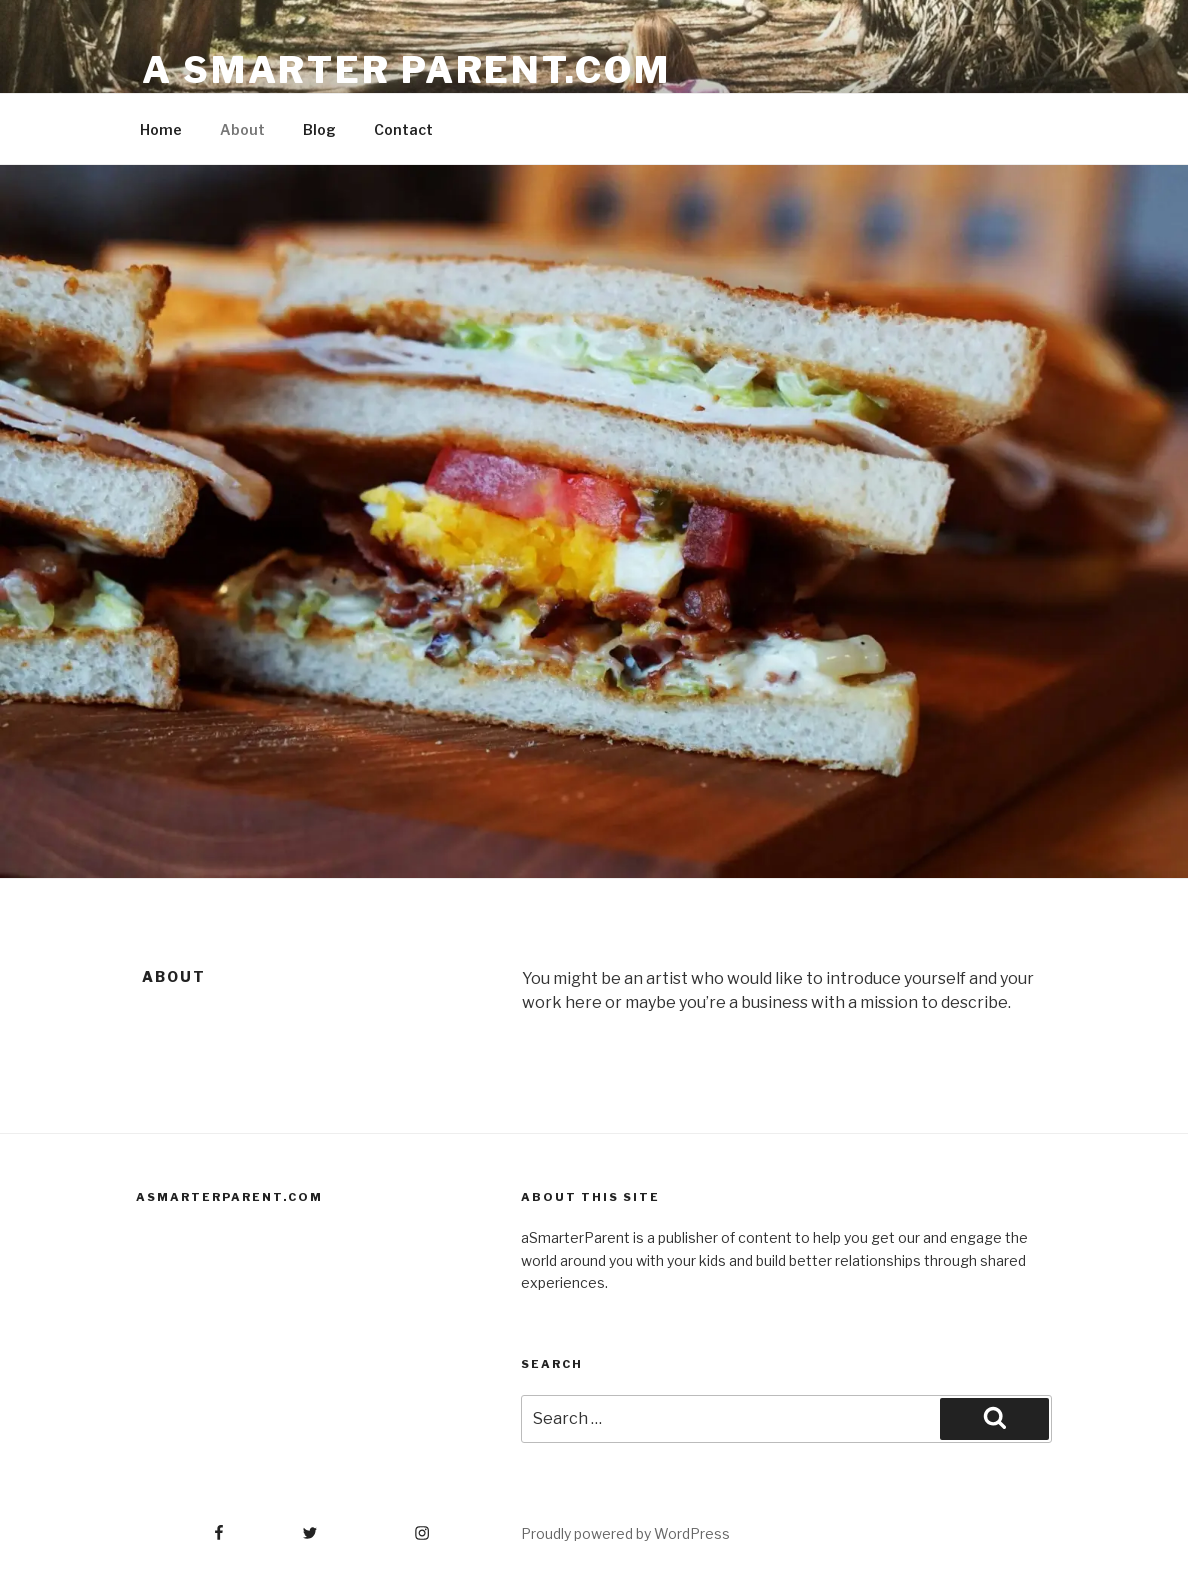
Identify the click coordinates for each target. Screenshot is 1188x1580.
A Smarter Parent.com (406, 70)
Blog (319, 129)
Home (161, 129)
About (242, 129)
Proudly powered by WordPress (625, 1533)
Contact (403, 129)
